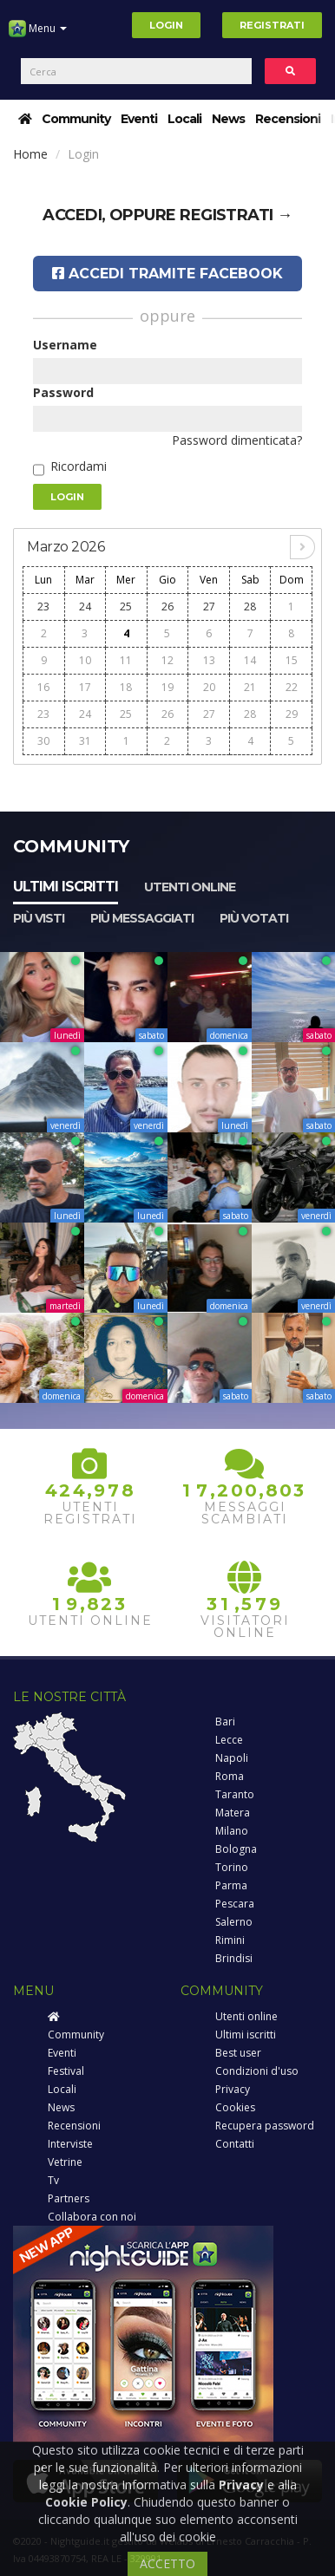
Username (65, 344)
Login (166, 25)
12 (167, 660)
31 (85, 741)
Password (63, 392)
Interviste (70, 2143)
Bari (225, 1721)
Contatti (234, 2143)
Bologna (236, 1849)
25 (126, 606)
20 (209, 687)
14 (250, 660)
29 (292, 714)
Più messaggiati (142, 918)
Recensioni (287, 119)
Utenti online (189, 887)
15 (292, 660)
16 (43, 687)
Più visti (38, 918)
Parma (231, 1885)
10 (85, 660)
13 (209, 660)
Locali (184, 119)
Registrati (272, 25)
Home (30, 154)
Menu (38, 34)
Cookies (235, 2107)
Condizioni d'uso (257, 2071)
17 (85, 687)
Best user (238, 2052)
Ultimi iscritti (65, 886)
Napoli (231, 1758)
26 (167, 606)
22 (292, 687)
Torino (231, 1867)
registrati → (236, 215)
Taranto (234, 1794)
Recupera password (264, 2125)
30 (43, 741)
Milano (231, 1830)
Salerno (234, 1921)
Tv (53, 2180)
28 (250, 606)
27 (209, 606)
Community (76, 119)
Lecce (229, 1739)
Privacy (232, 2089)
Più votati (254, 918)
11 (126, 660)
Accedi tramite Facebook (167, 273)
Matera (232, 1812)
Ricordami (78, 466)
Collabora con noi (92, 2216)
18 (126, 687)
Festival (66, 2071)
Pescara (234, 1903)
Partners (68, 2198)
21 (250, 687)
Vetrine (65, 2162)
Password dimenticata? (237, 440)
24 (85, 606)
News (228, 119)
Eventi (139, 119)
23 (43, 606)
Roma (229, 1776)
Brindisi (234, 1958)
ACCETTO (167, 2563)
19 (167, 687)
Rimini (230, 1940)
